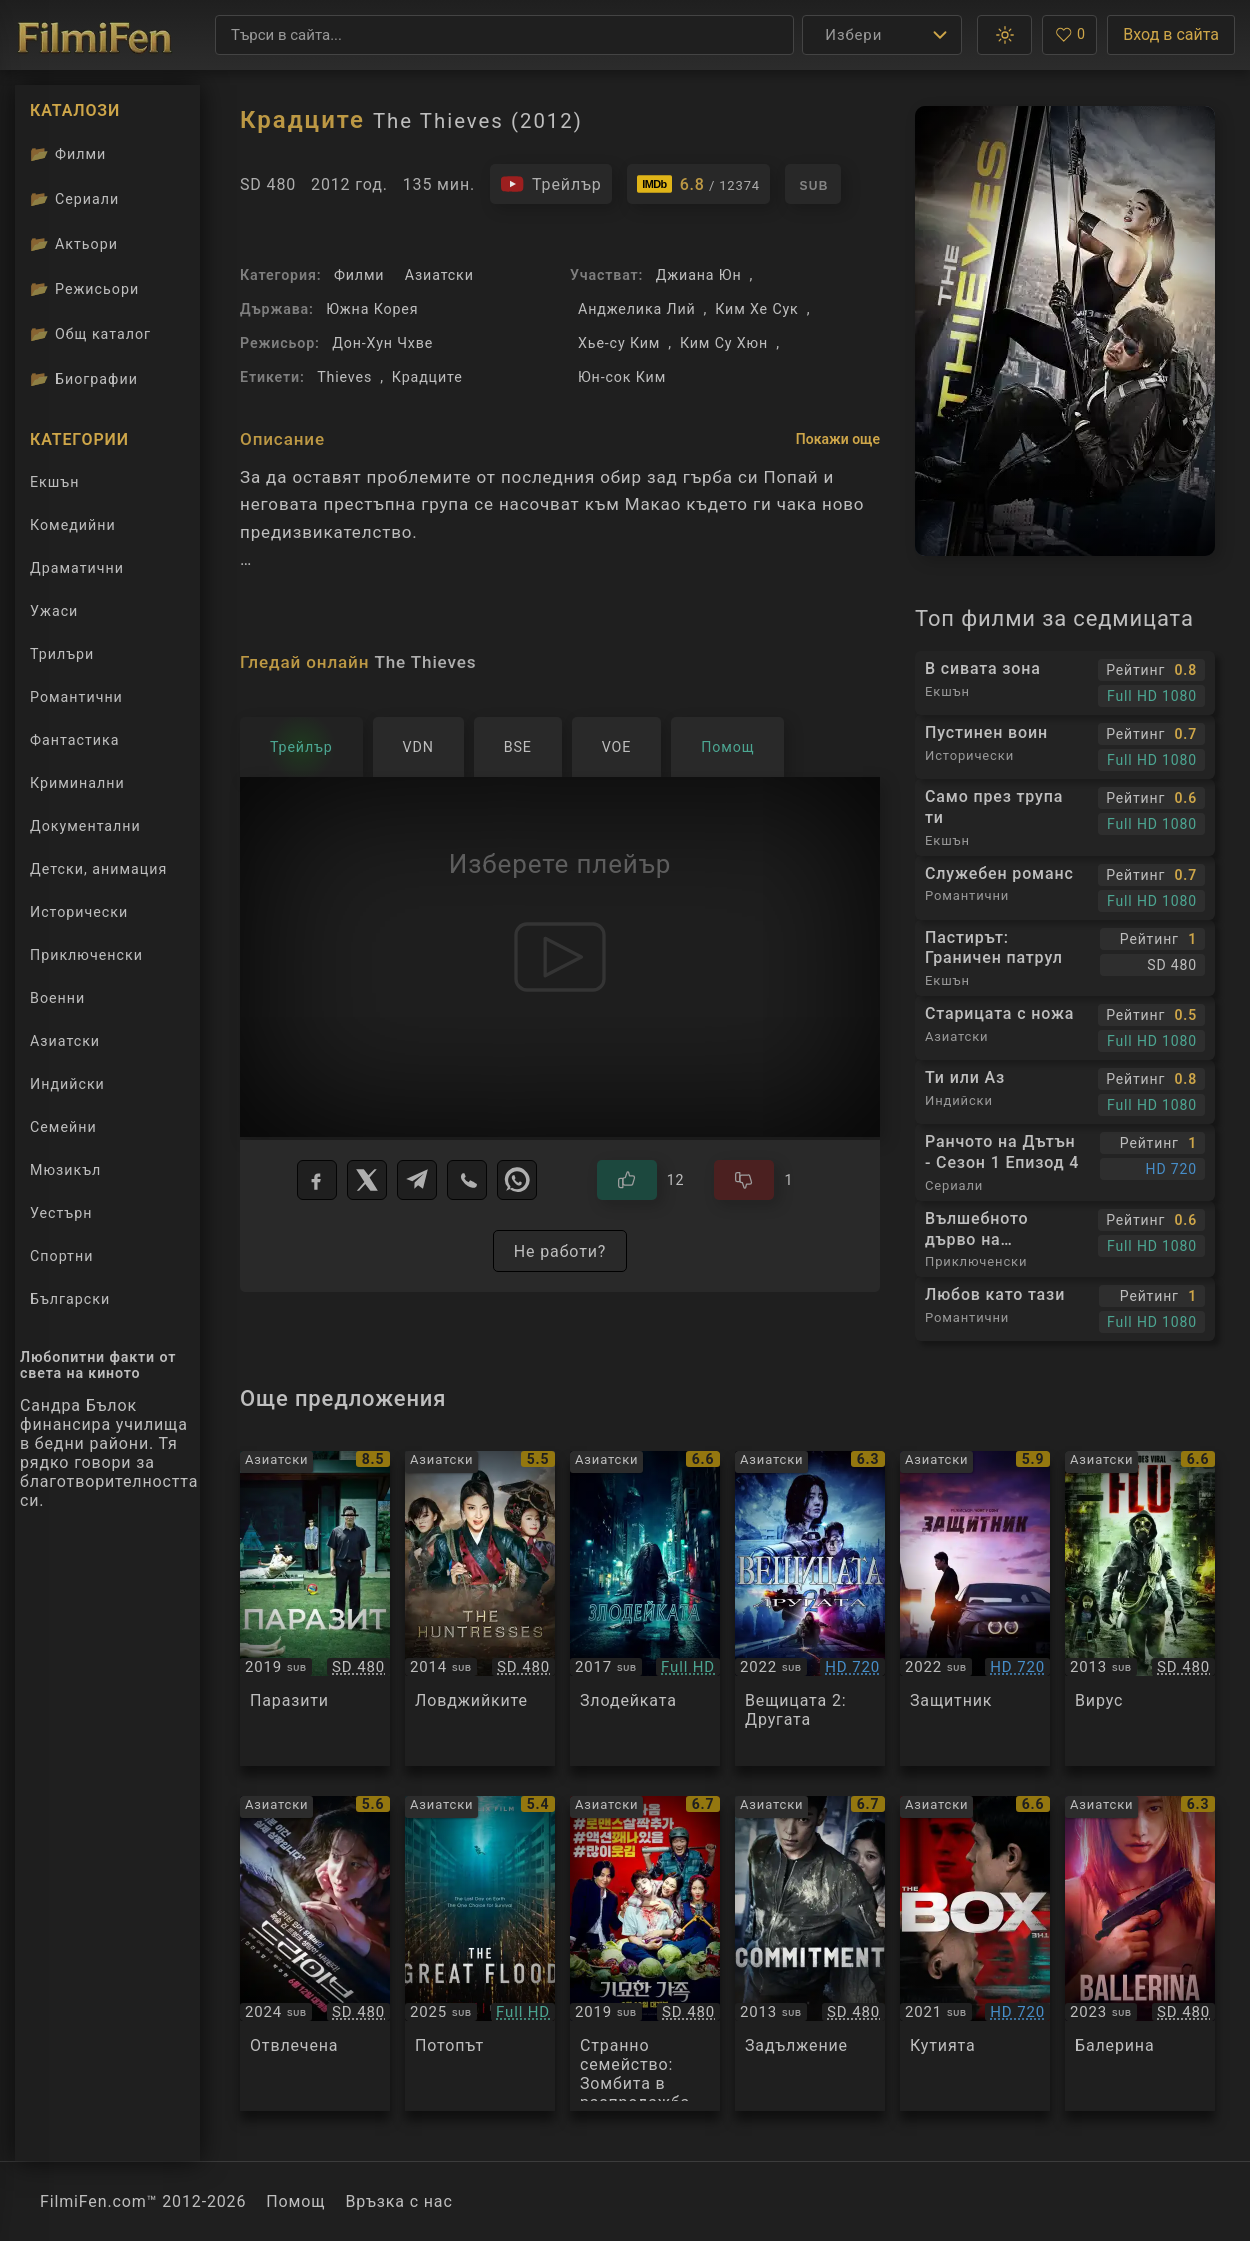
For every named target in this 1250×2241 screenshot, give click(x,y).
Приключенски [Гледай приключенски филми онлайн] (86, 955)
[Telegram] (417, 1180)
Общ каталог (90, 334)
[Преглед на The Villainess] (645, 1608)
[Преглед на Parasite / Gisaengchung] (315, 1608)
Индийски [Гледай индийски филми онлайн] (67, 1084)
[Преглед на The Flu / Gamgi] (1140, 1608)
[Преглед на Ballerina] (1140, 1953)
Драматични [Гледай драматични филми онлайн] (77, 568)
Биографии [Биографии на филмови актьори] (84, 379)
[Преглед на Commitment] (810, 1953)
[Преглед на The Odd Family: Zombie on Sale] (645, 1953)
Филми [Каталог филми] (68, 154)
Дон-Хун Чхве (382, 343)
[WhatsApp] (517, 1180)
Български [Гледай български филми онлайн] (70, 1299)
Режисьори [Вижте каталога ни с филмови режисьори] (84, 289)
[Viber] (467, 1180)
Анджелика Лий (637, 309)
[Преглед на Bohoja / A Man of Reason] (975, 1608)
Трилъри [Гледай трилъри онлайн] (61, 658)
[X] (367, 1180)
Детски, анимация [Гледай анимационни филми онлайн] (98, 869)
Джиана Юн (699, 275)
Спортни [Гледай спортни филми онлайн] (61, 1256)
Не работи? (560, 1251)
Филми (359, 275)
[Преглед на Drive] (315, 1953)
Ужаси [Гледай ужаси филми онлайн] (54, 611)
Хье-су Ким (619, 343)
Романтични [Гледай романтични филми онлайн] (76, 697)
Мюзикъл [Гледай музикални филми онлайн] (65, 1170)
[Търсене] (504, 35)
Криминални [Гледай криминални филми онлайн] (77, 783)
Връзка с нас (398, 2201)
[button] (1004, 35)
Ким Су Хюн (724, 343)
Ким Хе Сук (756, 309)
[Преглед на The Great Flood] (480, 1953)
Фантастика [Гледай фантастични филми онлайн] (74, 740)
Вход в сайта (1171, 34)
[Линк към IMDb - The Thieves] (698, 184)
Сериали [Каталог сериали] (74, 199)
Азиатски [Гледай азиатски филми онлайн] (65, 1041)
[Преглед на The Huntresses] (480, 1608)
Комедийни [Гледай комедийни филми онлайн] (73, 525)
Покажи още (838, 439)
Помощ (295, 2201)
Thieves (344, 377)
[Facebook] (317, 1180)
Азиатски (439, 275)
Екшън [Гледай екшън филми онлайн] (54, 482)
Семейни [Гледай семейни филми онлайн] (63, 1127)
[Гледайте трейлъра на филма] (551, 184)
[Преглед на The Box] (975, 1953)
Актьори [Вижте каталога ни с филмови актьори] (74, 244)
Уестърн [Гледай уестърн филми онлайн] (61, 1213)
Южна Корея (372, 309)
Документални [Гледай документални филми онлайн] (85, 826)
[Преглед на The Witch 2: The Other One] (810, 1608)
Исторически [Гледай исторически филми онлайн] (79, 912)
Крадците (427, 377)
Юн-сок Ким (622, 377)
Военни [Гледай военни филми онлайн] (57, 998)
